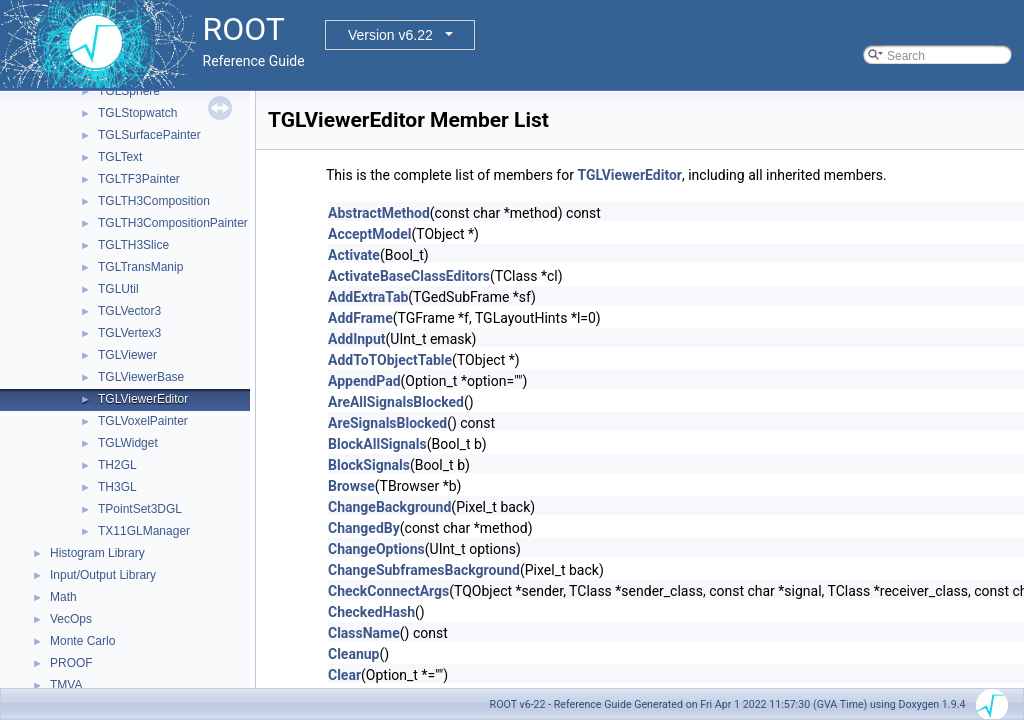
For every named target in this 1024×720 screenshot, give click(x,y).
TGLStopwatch (137, 113)
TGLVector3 (129, 311)
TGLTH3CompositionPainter (173, 223)
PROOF (71, 663)
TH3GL (117, 487)
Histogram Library (97, 553)
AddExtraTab (368, 297)
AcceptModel (369, 234)
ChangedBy (364, 528)
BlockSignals (369, 465)
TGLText (120, 157)
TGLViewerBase (141, 377)
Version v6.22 (390, 35)
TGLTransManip (140, 267)
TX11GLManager (144, 531)
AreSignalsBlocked (387, 423)
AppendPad (364, 381)
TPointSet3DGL (140, 509)
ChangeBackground (389, 507)
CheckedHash (371, 612)
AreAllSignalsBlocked (396, 402)
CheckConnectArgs (388, 591)
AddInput (357, 339)
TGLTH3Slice (133, 245)
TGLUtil (118, 289)
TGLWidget (128, 443)
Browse (351, 486)
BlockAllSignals (377, 444)
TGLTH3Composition (154, 201)
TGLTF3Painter (139, 179)
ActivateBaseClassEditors (409, 276)
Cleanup (353, 654)
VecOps (71, 619)
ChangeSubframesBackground (424, 570)
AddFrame (360, 318)
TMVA (66, 685)
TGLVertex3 (129, 333)
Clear (344, 675)
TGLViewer (127, 355)
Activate (354, 255)
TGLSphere (129, 91)
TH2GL (117, 465)
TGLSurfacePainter (149, 135)
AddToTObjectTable (390, 360)
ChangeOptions (376, 549)
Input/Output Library (103, 575)
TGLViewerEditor (143, 399)
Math (63, 597)
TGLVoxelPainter (143, 421)
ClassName (364, 633)
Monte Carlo (82, 641)
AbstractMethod (379, 213)
